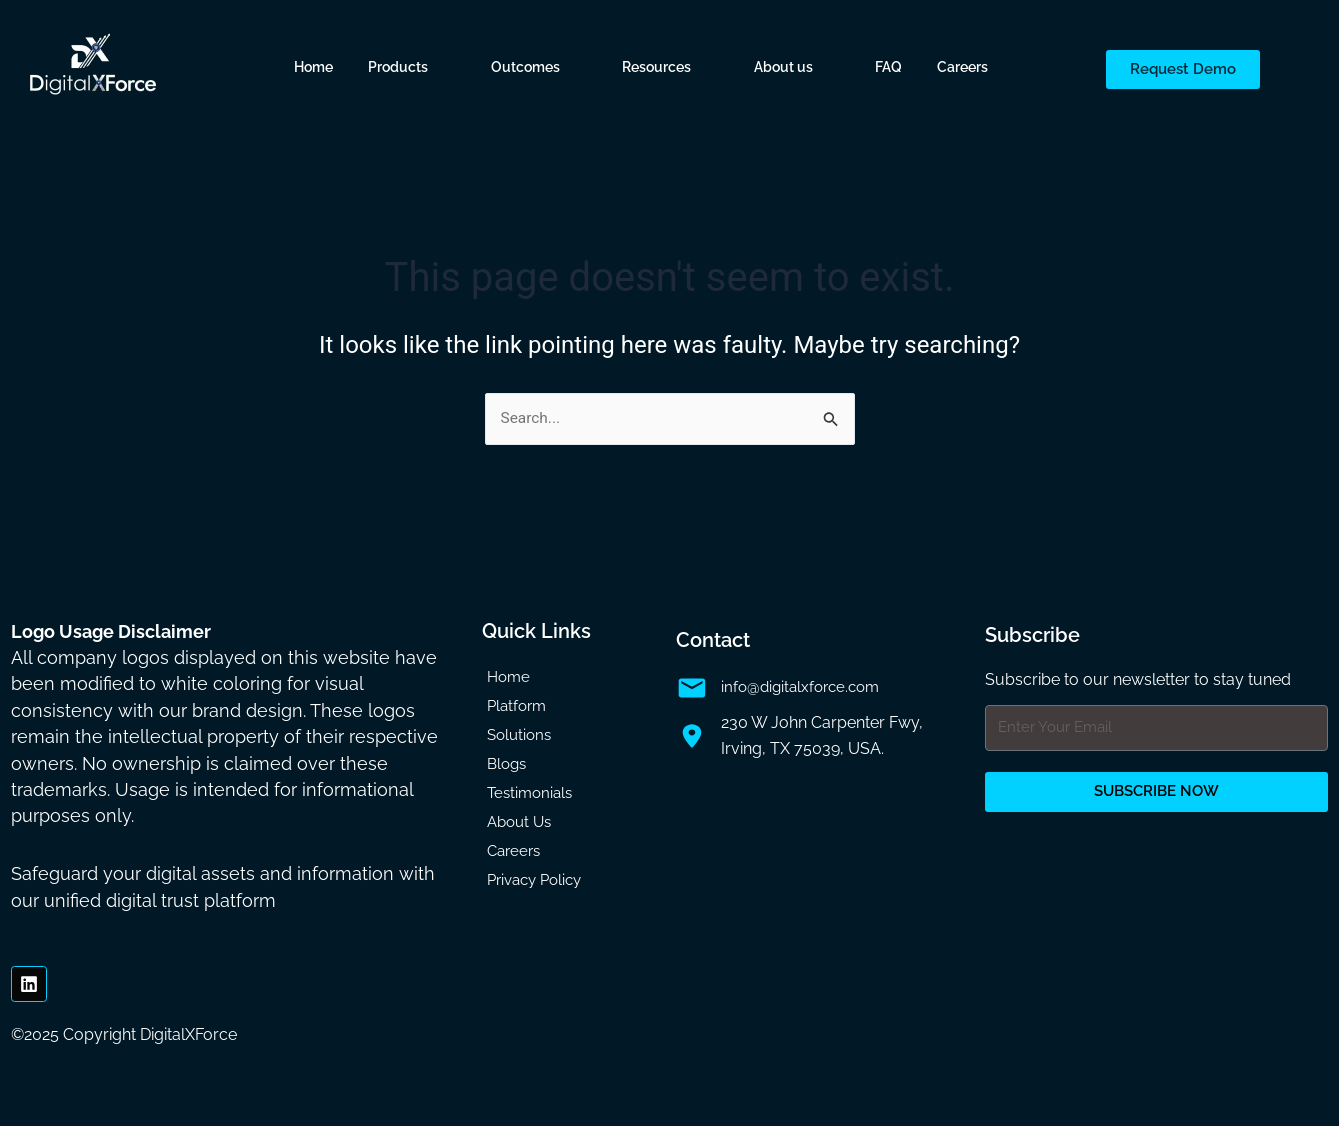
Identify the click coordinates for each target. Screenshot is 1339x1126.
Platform (516, 706)
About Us (519, 822)
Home (313, 67)
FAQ (888, 67)
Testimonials (529, 793)
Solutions (519, 735)
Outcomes (525, 67)
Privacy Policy (534, 880)
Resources (656, 67)
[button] (412, 67)
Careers (962, 67)
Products (398, 67)
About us (783, 67)
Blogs (506, 764)
